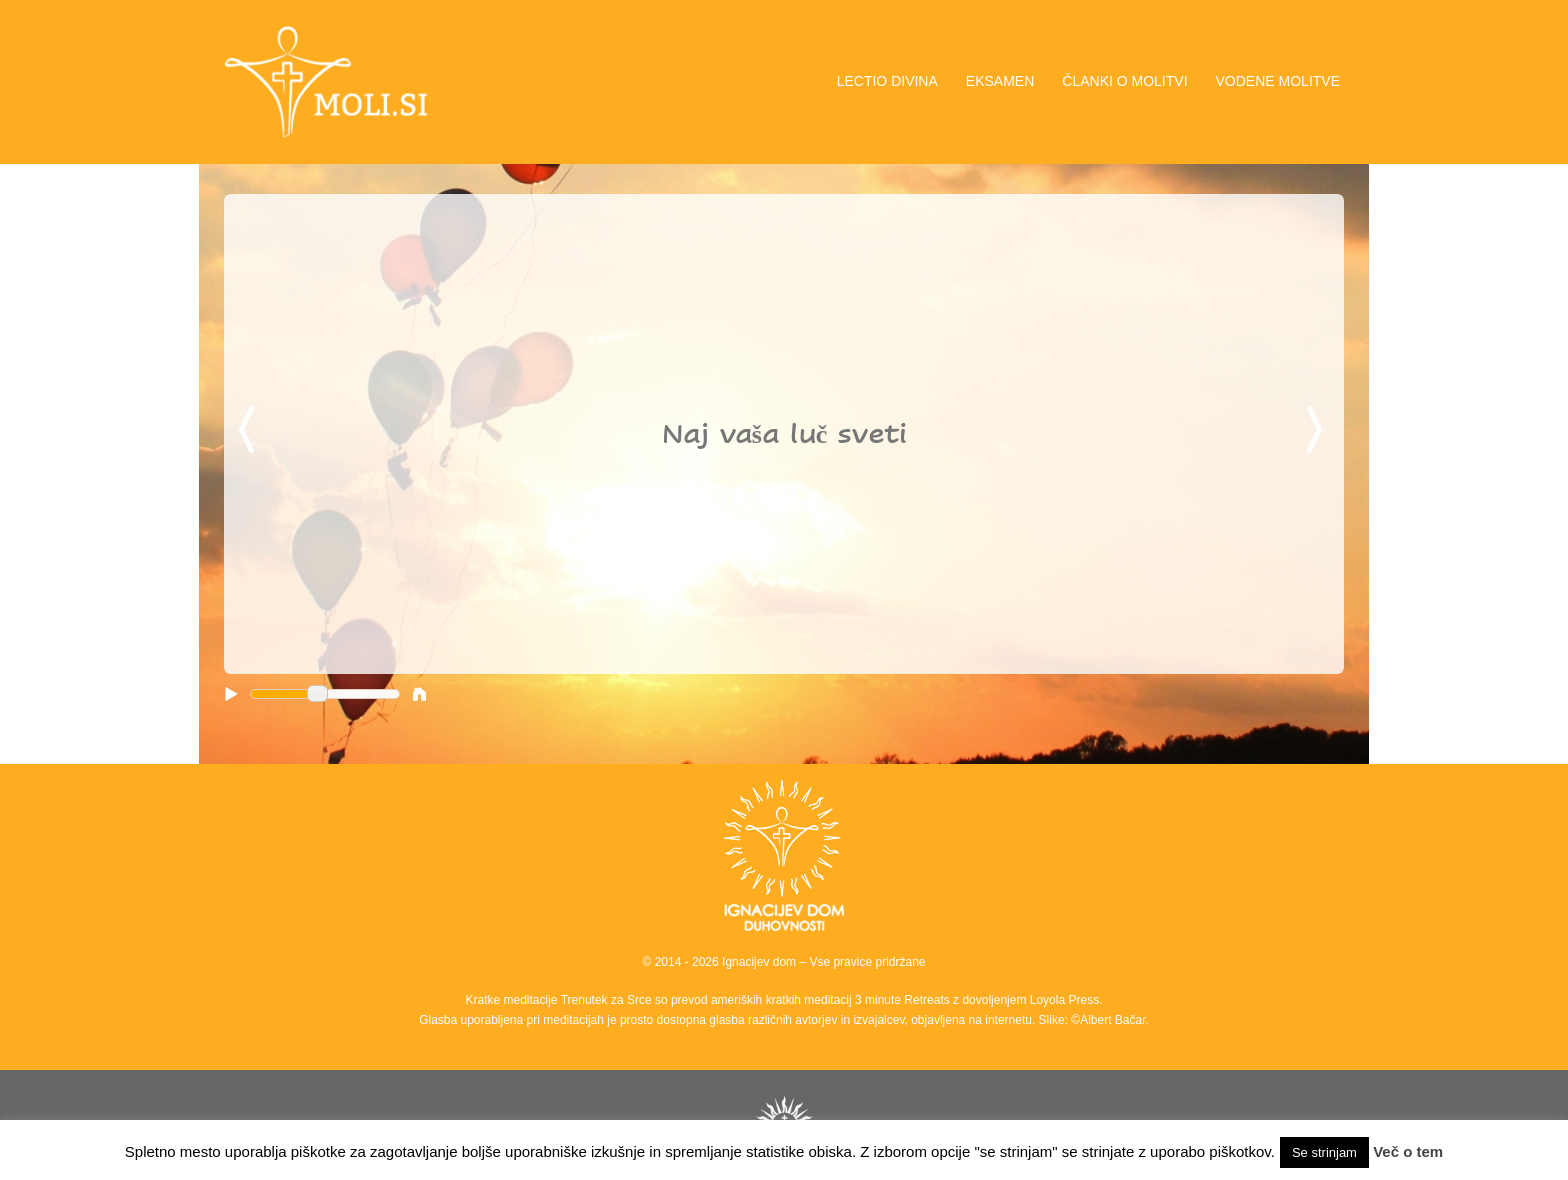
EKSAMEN (1000, 81)
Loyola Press (1064, 1000)
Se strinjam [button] (1324, 1152)
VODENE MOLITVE (1278, 81)
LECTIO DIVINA (887, 81)
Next (1318, 431)
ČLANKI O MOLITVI (1124, 81)
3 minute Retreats (904, 1000)
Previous (250, 431)
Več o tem (1408, 1151)
